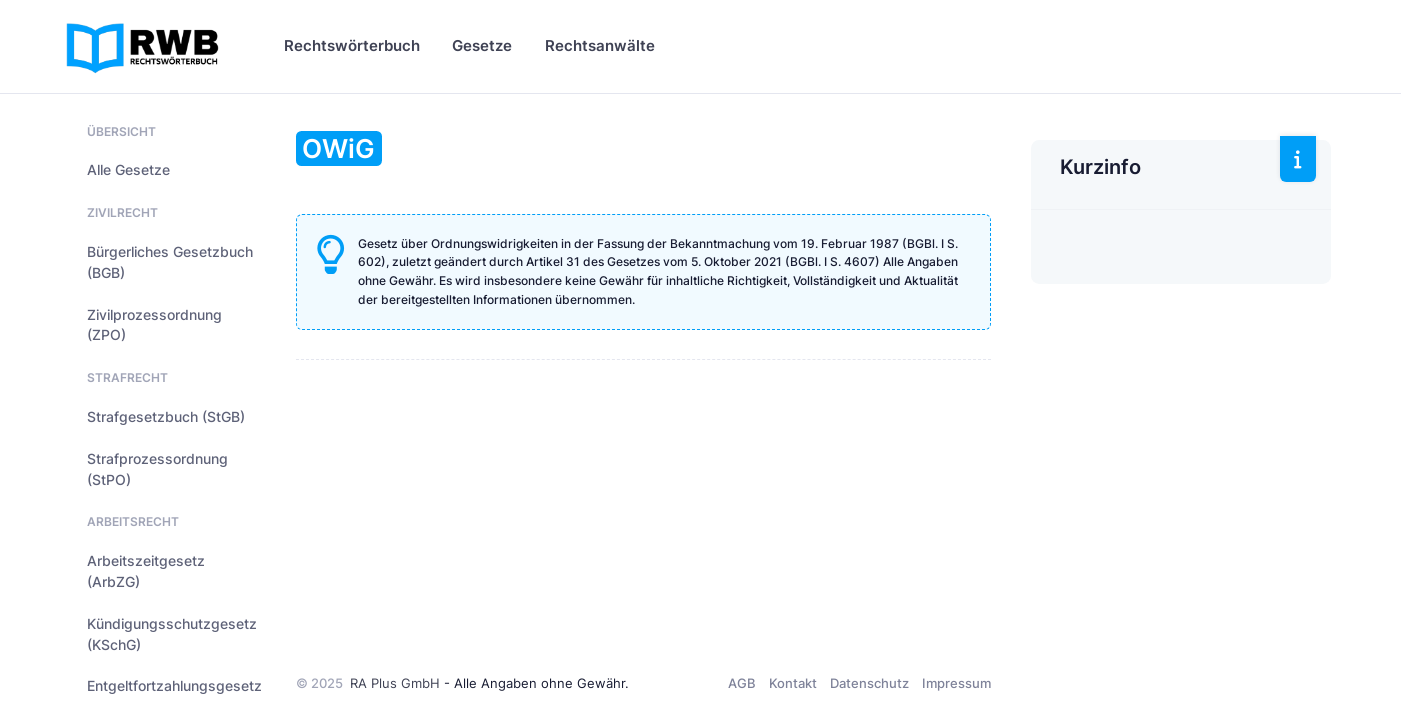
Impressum (956, 683)
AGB (742, 683)
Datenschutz (869, 683)
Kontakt (793, 683)
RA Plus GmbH (395, 683)
